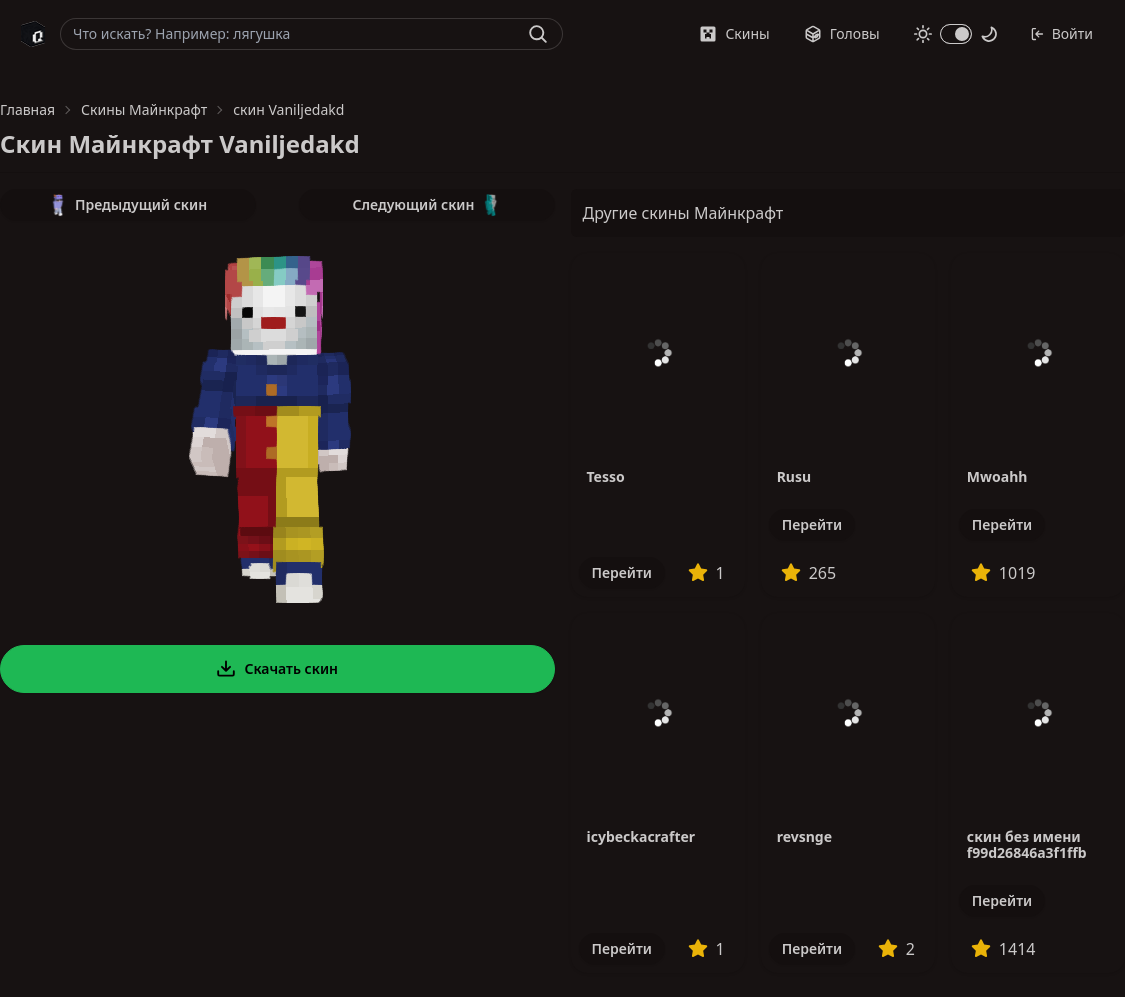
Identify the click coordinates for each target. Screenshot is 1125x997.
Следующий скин (427, 205)
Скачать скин (277, 669)
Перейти (622, 572)
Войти (1061, 33)
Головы (842, 33)
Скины (734, 33)
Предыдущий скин (128, 205)
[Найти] (538, 34)
